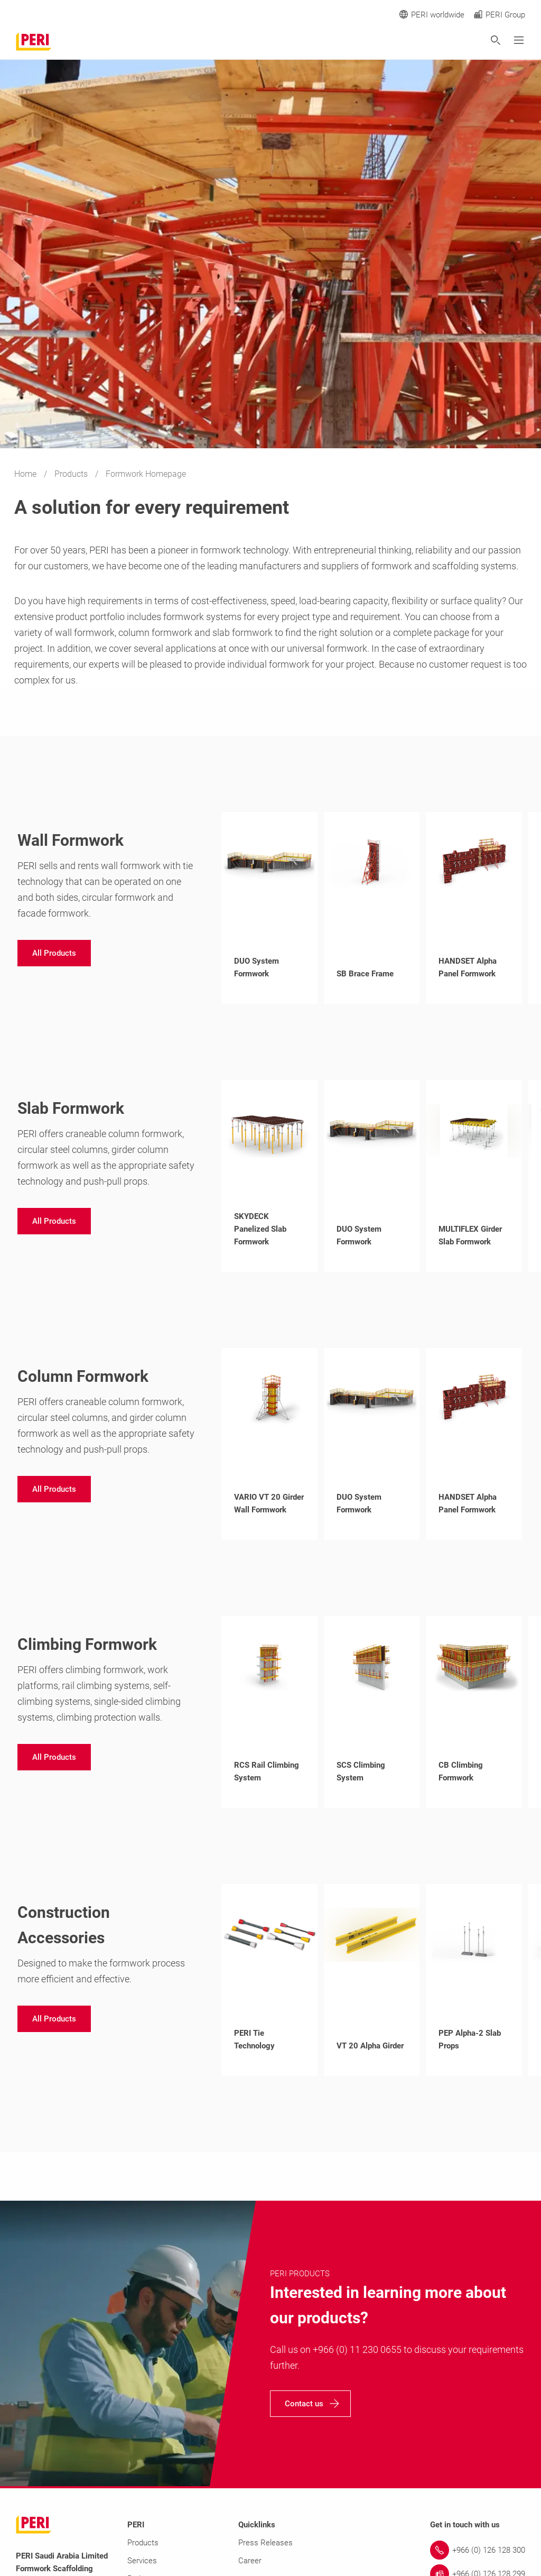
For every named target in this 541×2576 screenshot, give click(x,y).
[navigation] (54, 953)
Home (26, 474)
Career (250, 2560)
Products (72, 474)
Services (142, 2560)
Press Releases (265, 2542)
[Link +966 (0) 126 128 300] (477, 2550)
